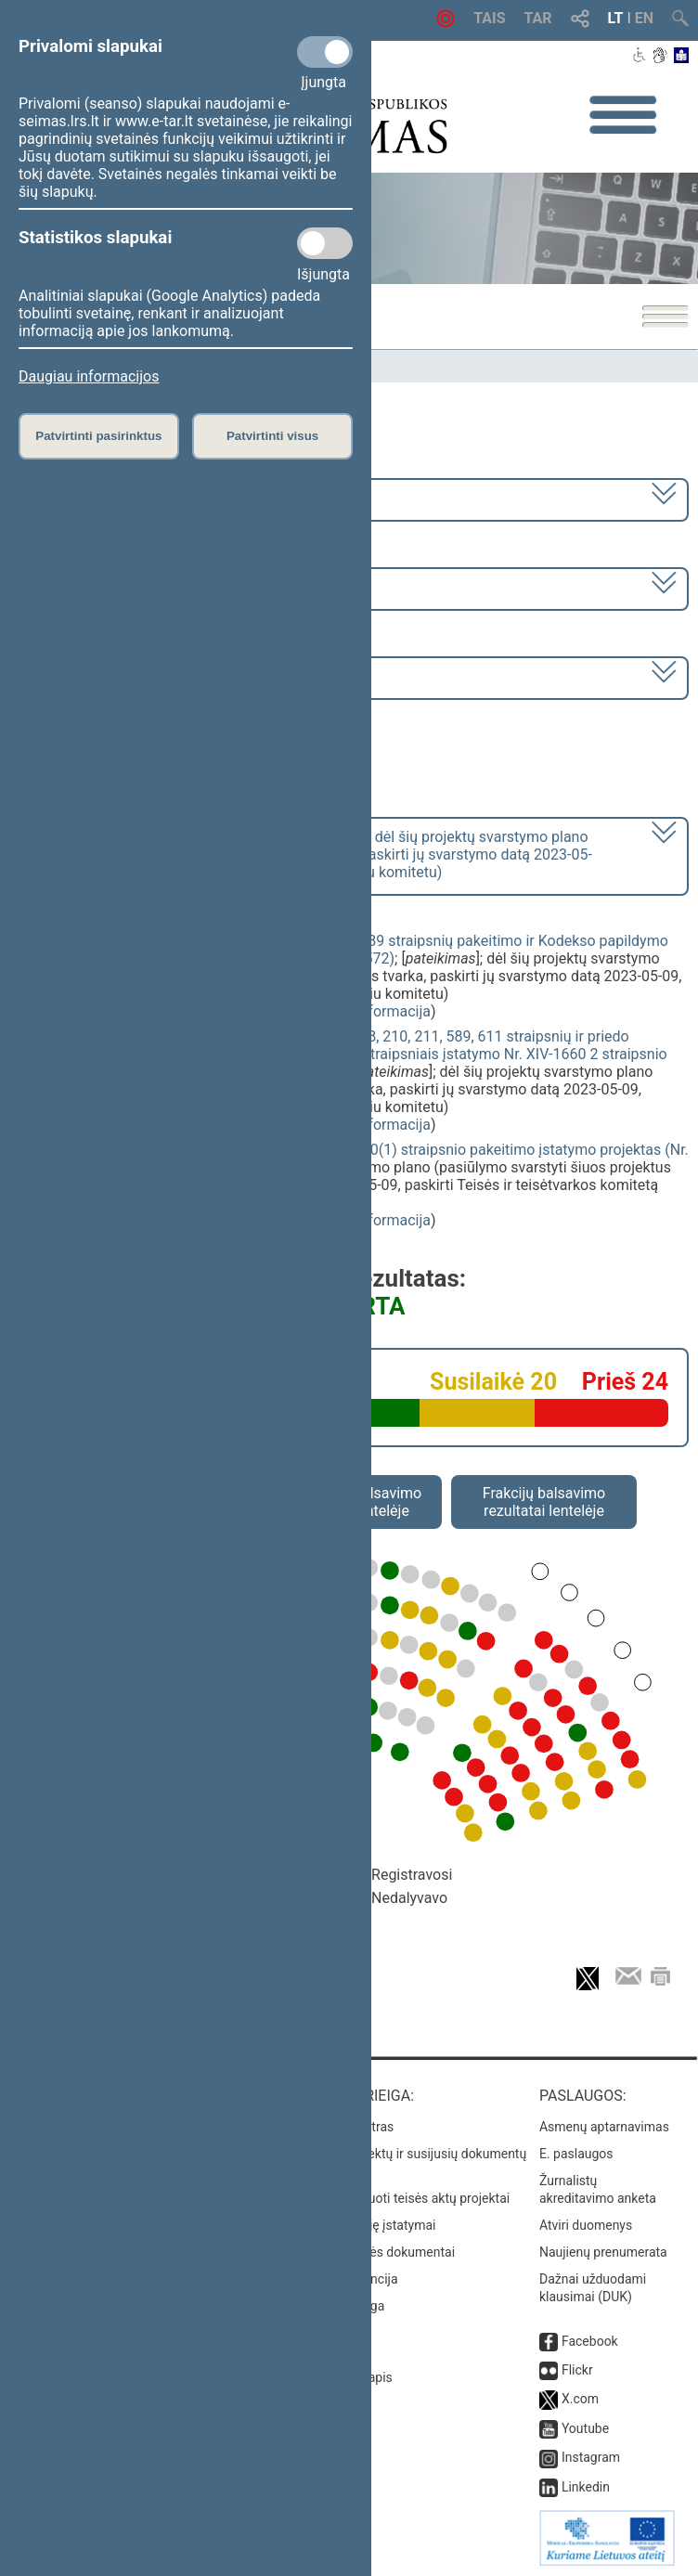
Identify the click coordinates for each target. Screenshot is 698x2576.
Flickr (577, 2369)
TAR (538, 18)
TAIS (489, 18)
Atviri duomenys (585, 2225)
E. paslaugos (576, 2153)
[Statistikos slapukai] (325, 243)
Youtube (585, 2428)
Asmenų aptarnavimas (604, 2126)
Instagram (591, 2457)
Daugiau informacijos (89, 376)
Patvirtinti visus (272, 436)
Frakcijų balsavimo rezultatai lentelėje (544, 1502)
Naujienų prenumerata (603, 2252)
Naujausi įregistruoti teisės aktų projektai (392, 2198)
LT (616, 18)
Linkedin (586, 2486)
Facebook (590, 2341)
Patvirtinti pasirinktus (98, 436)
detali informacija (373, 1011)
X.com (580, 2398)
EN (644, 18)
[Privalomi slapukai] (325, 52)
